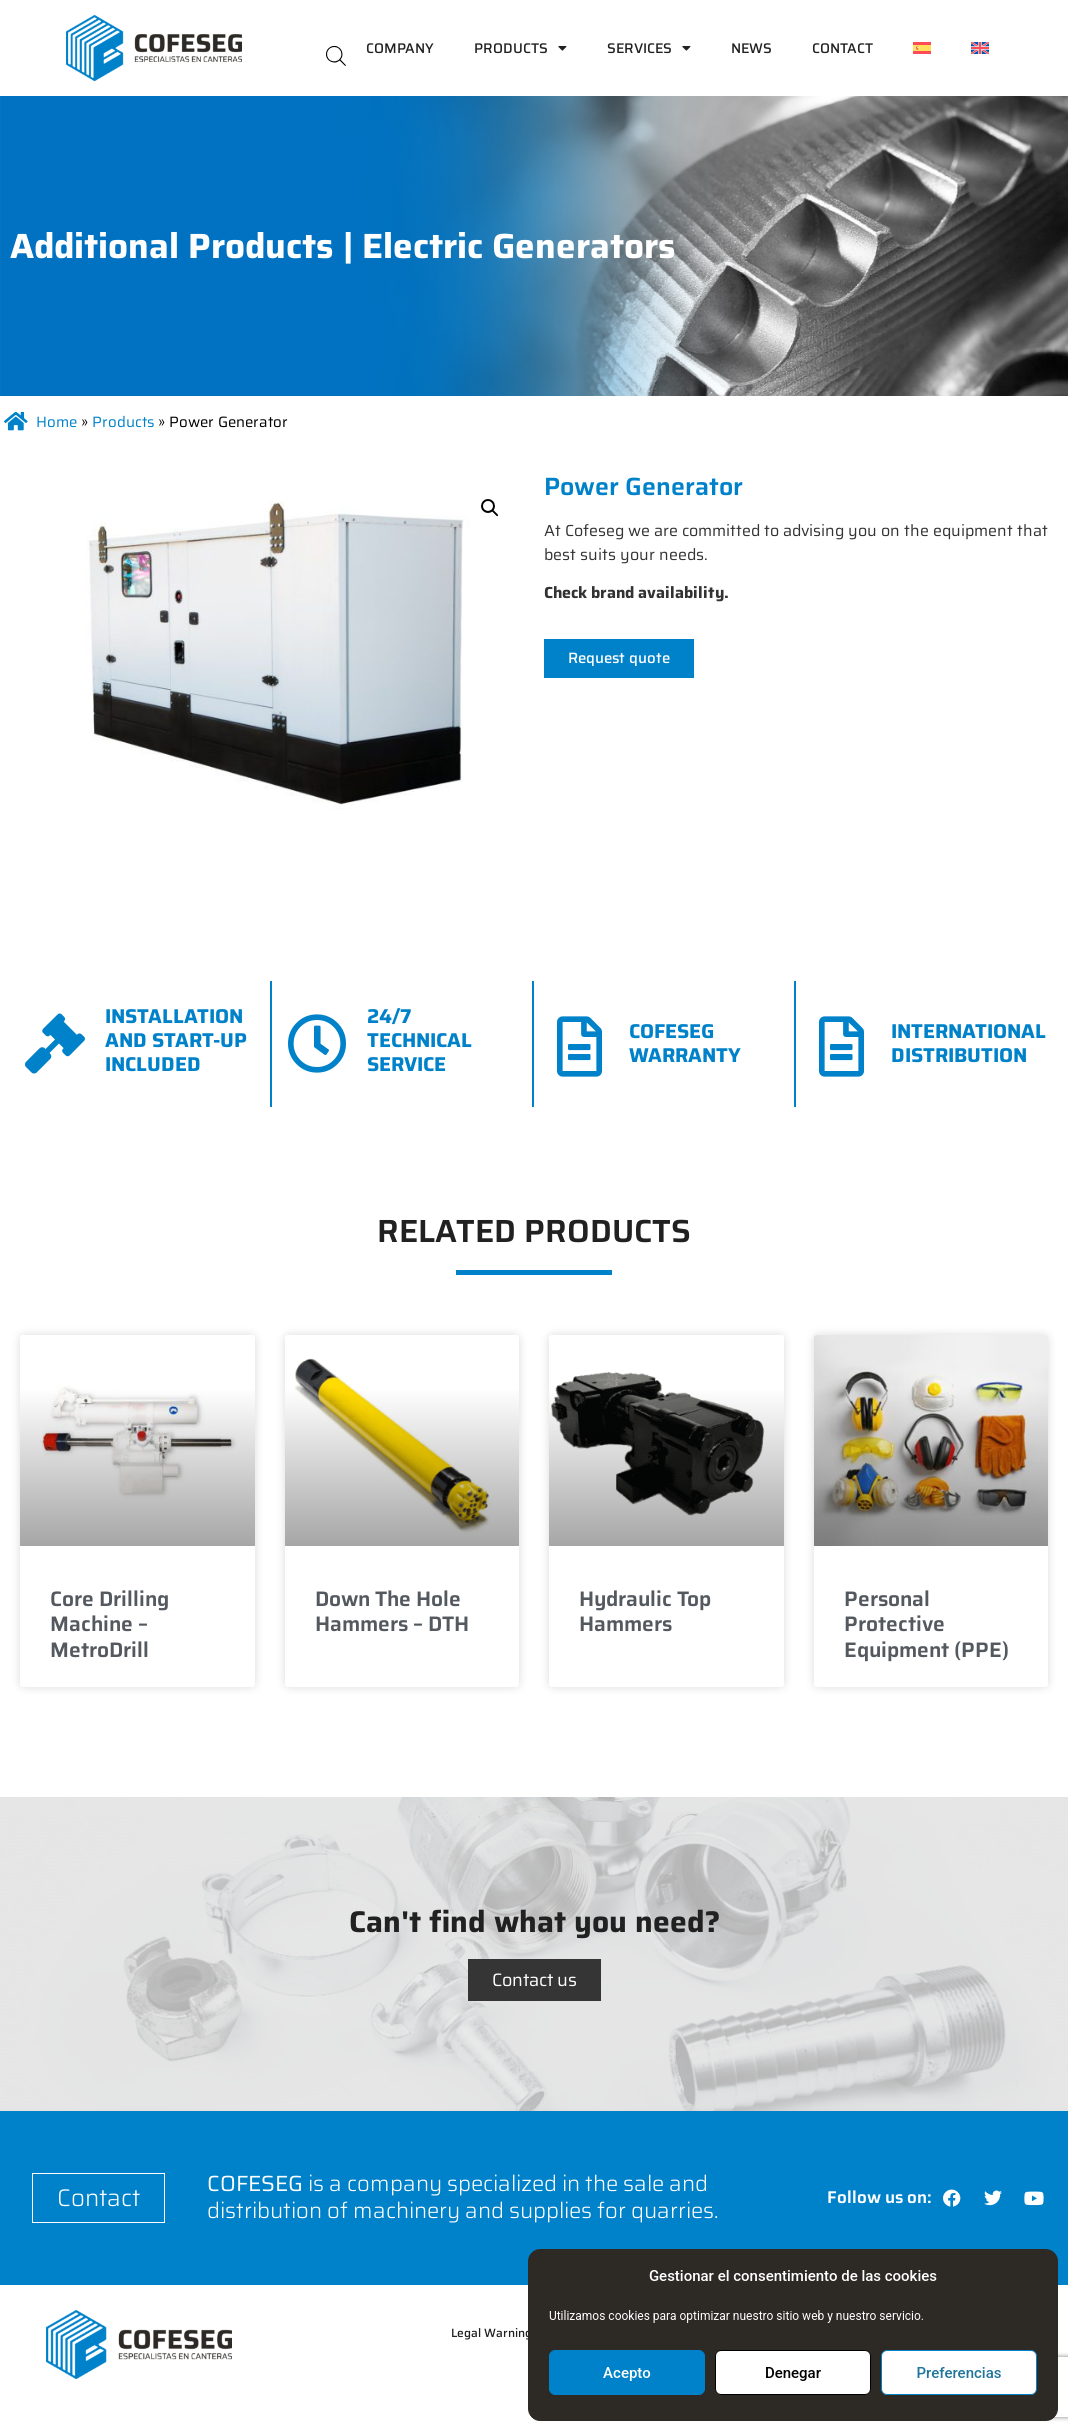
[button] (490, 508)
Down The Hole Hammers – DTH (392, 1611)
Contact (842, 48)
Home (56, 422)
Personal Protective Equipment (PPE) (926, 1623)
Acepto (627, 2373)
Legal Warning (491, 2332)
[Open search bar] (336, 54)
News (751, 48)
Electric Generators (519, 245)
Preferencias (959, 2373)
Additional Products (172, 245)
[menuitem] (922, 48)
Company (400, 48)
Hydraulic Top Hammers (645, 1611)
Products (520, 48)
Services (649, 48)
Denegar (793, 2373)
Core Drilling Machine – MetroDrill (109, 1623)
